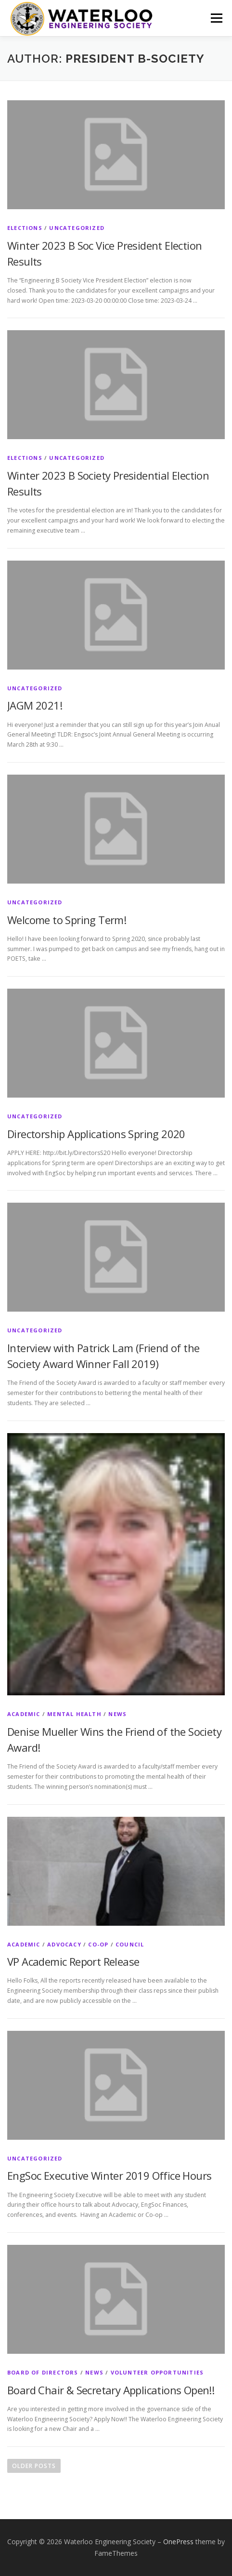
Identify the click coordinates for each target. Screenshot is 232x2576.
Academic (23, 1713)
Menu (216, 18)
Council (130, 1944)
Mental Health (74, 1713)
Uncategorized (76, 227)
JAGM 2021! (34, 705)
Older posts (34, 2466)
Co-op (98, 1944)
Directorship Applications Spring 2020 (96, 1134)
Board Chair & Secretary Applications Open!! (110, 2390)
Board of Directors (42, 2372)
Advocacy (64, 1944)
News (117, 1713)
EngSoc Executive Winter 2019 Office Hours (109, 2175)
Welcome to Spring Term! (66, 919)
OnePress (178, 2541)
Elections (24, 227)
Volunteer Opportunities (157, 2372)
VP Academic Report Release (73, 1961)
